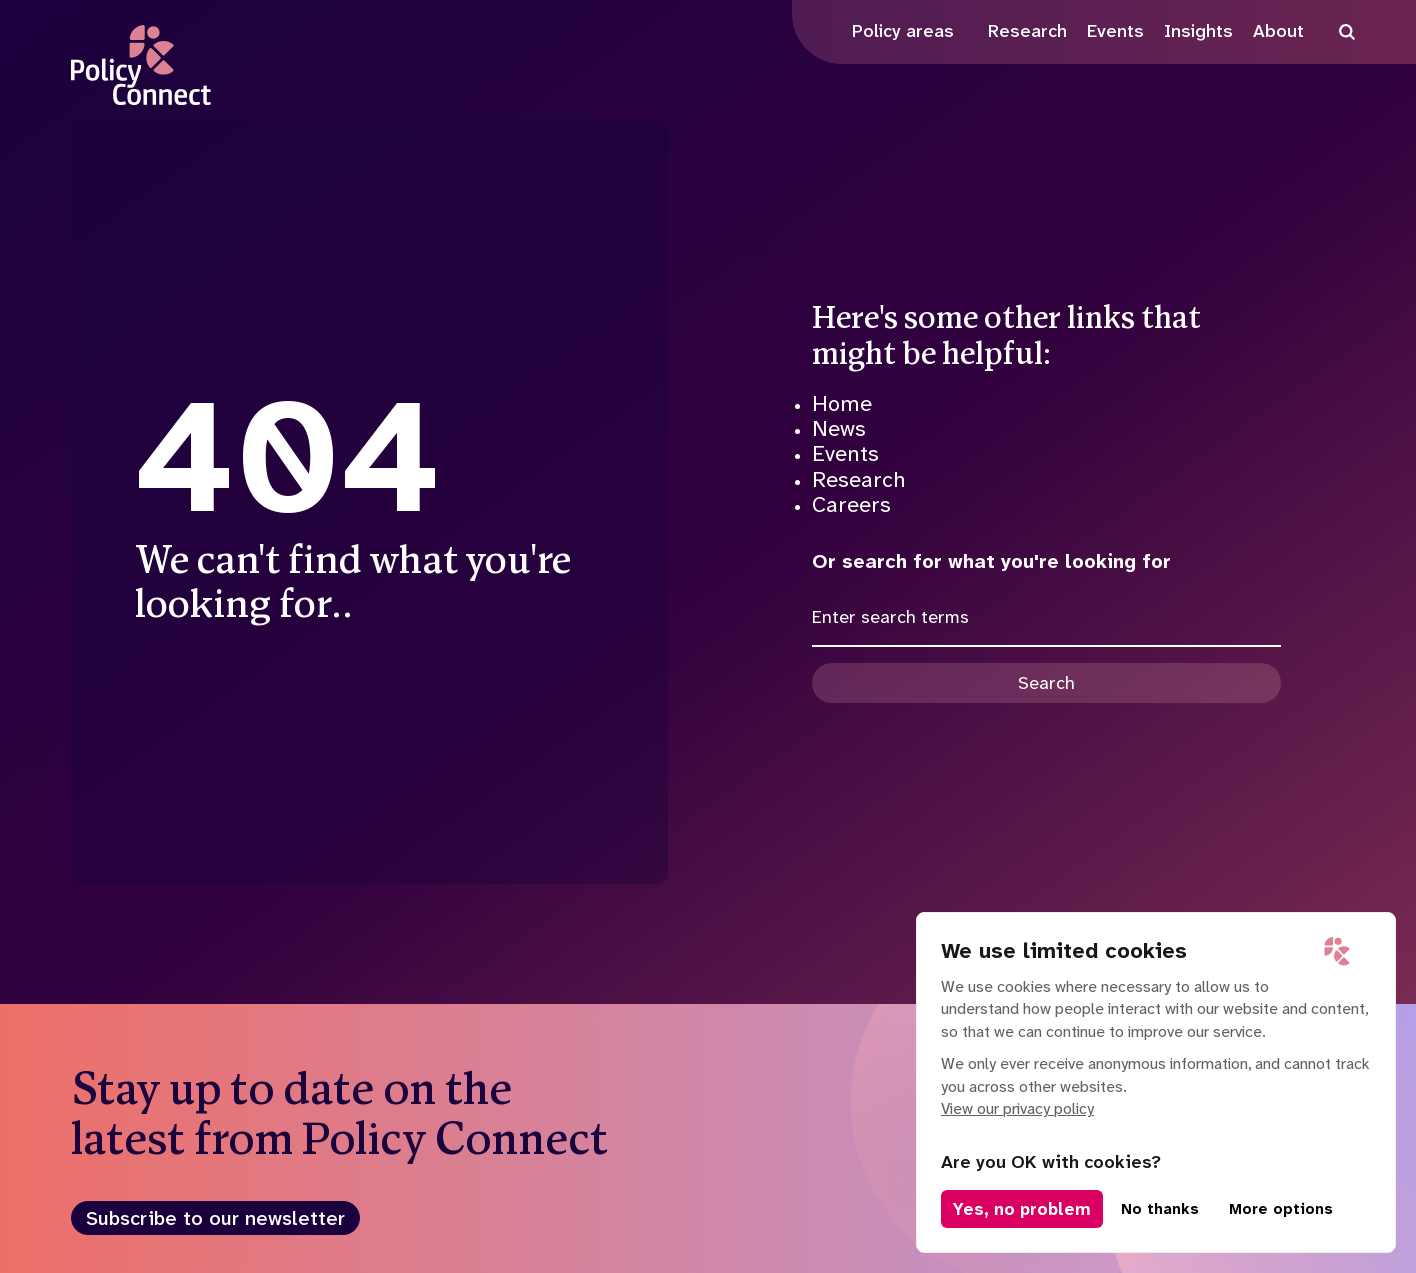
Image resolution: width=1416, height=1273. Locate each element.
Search (1046, 683)
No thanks (1160, 1209)
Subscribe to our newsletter (215, 1218)
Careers (851, 504)
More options (1281, 1209)
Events (845, 453)
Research (859, 479)
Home (842, 403)
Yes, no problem (1022, 1209)
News (839, 428)
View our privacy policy (1017, 1108)
